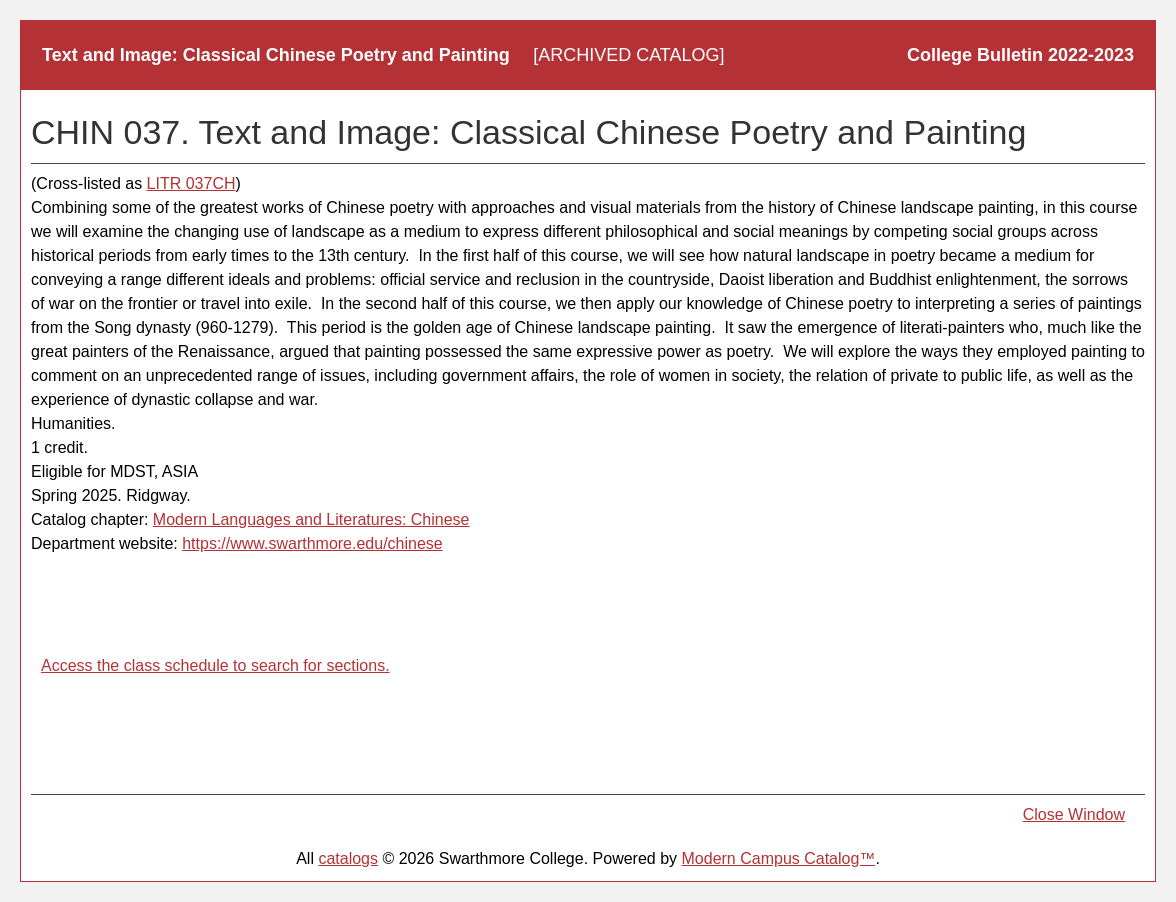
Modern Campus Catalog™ (779, 858)
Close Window (1074, 814)
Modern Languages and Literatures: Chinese (311, 519)
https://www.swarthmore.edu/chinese (312, 543)
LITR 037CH (191, 183)
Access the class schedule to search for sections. (215, 665)
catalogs (348, 858)
